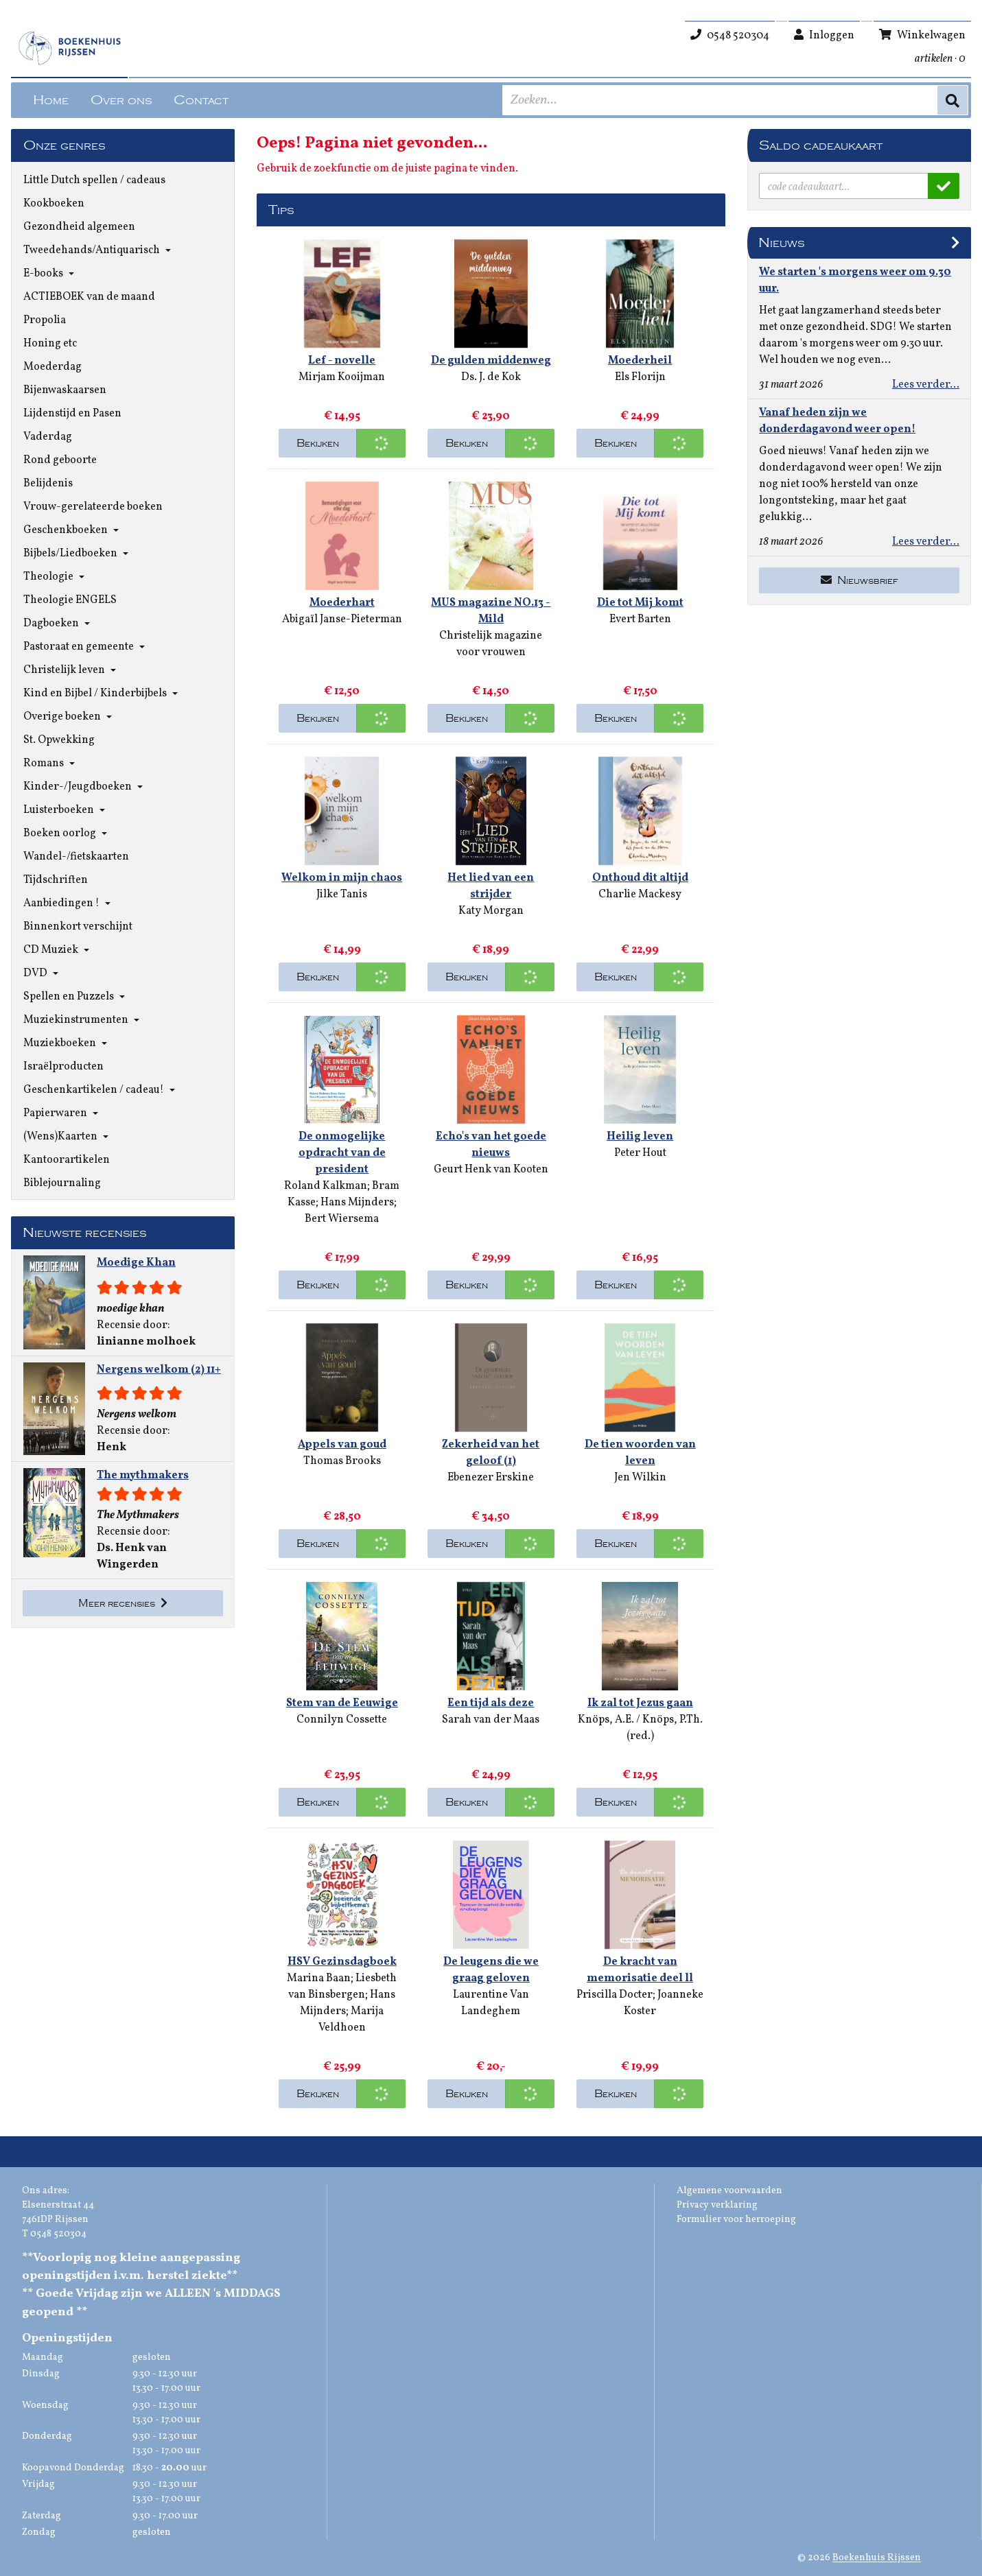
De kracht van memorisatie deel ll (640, 1970)
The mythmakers (143, 1475)
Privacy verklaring (717, 2205)
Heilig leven (640, 1136)
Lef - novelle (341, 360)
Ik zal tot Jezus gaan (640, 1703)
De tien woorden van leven (640, 1453)
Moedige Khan (136, 1263)
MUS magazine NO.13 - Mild (490, 611)
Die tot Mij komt (640, 603)
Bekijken (317, 443)
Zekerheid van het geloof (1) (490, 1453)
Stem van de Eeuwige (342, 1703)
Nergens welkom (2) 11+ (159, 1370)
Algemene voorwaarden (729, 2190)
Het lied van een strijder (490, 886)
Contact (201, 100)
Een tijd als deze (490, 1703)
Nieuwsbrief (859, 580)
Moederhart (342, 603)
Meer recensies (122, 1603)
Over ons (121, 100)
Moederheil (640, 360)
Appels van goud (342, 1444)
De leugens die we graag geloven (491, 1970)
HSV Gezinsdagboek (342, 1962)
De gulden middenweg (491, 360)
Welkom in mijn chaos (341, 878)
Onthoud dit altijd (640, 878)
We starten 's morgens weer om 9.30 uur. (855, 280)
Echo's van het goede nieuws (491, 1145)
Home (51, 100)
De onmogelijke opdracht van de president (342, 1153)
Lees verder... (925, 384)
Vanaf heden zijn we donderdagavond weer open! (837, 421)
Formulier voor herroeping (736, 2219)
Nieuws (781, 242)
